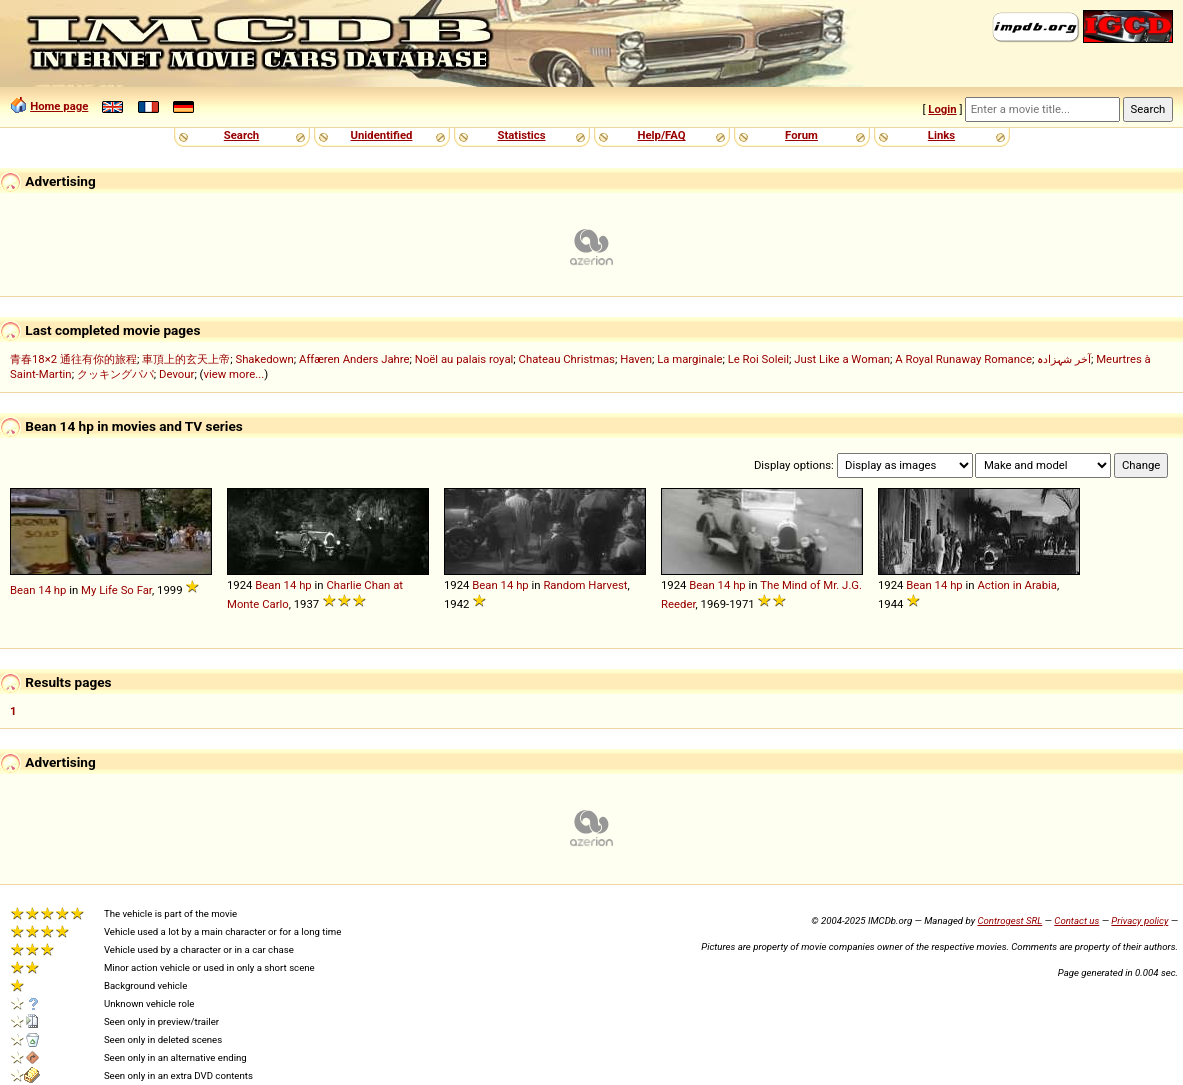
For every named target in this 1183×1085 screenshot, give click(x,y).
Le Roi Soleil (758, 359)
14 (44, 590)
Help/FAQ (661, 135)
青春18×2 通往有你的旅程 (73, 359)
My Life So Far (116, 590)
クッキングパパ (115, 374)
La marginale (689, 359)
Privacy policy (1139, 920)
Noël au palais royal (464, 359)
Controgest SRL (1009, 920)
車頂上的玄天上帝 (186, 359)
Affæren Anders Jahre (354, 359)
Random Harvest (585, 585)
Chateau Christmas (567, 359)
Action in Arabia (1017, 585)
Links (941, 135)
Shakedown (264, 359)
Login (942, 109)
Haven (636, 359)
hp (60, 590)
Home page (59, 106)
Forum (801, 135)
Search (241, 135)
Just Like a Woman (842, 359)
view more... (233, 374)
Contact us (1076, 920)
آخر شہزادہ (1064, 359)
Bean (22, 590)
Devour (176, 374)
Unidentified (382, 135)
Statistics (521, 135)
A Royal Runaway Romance (963, 359)
